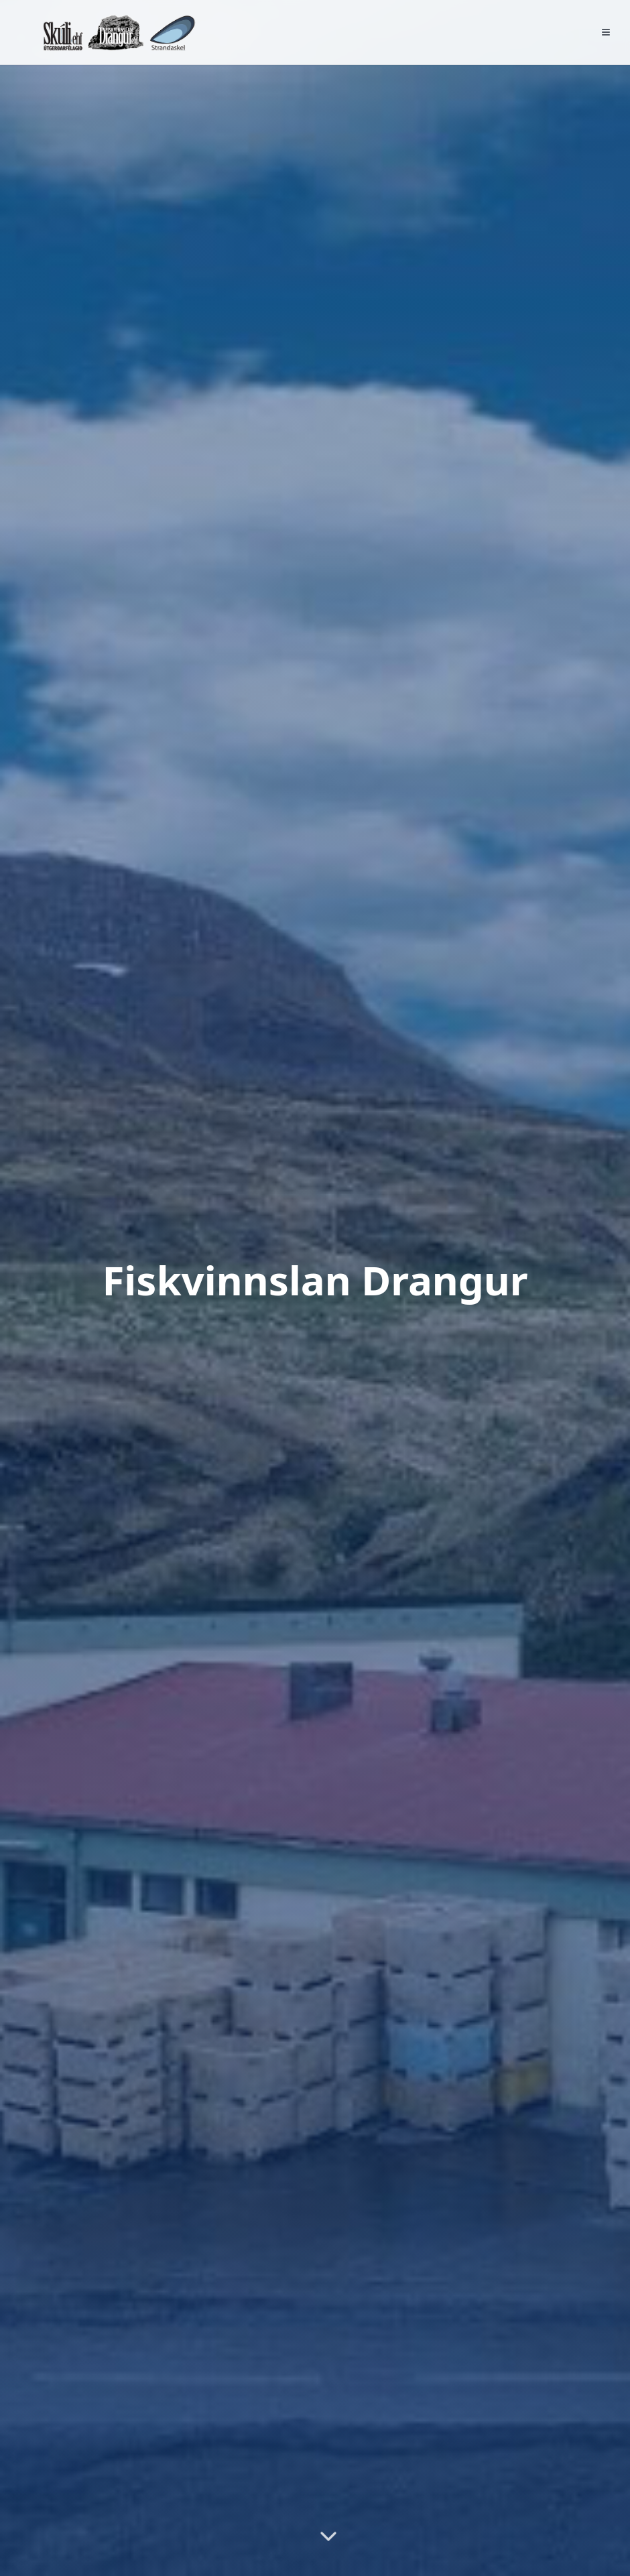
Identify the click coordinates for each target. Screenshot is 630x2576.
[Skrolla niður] (328, 2538)
